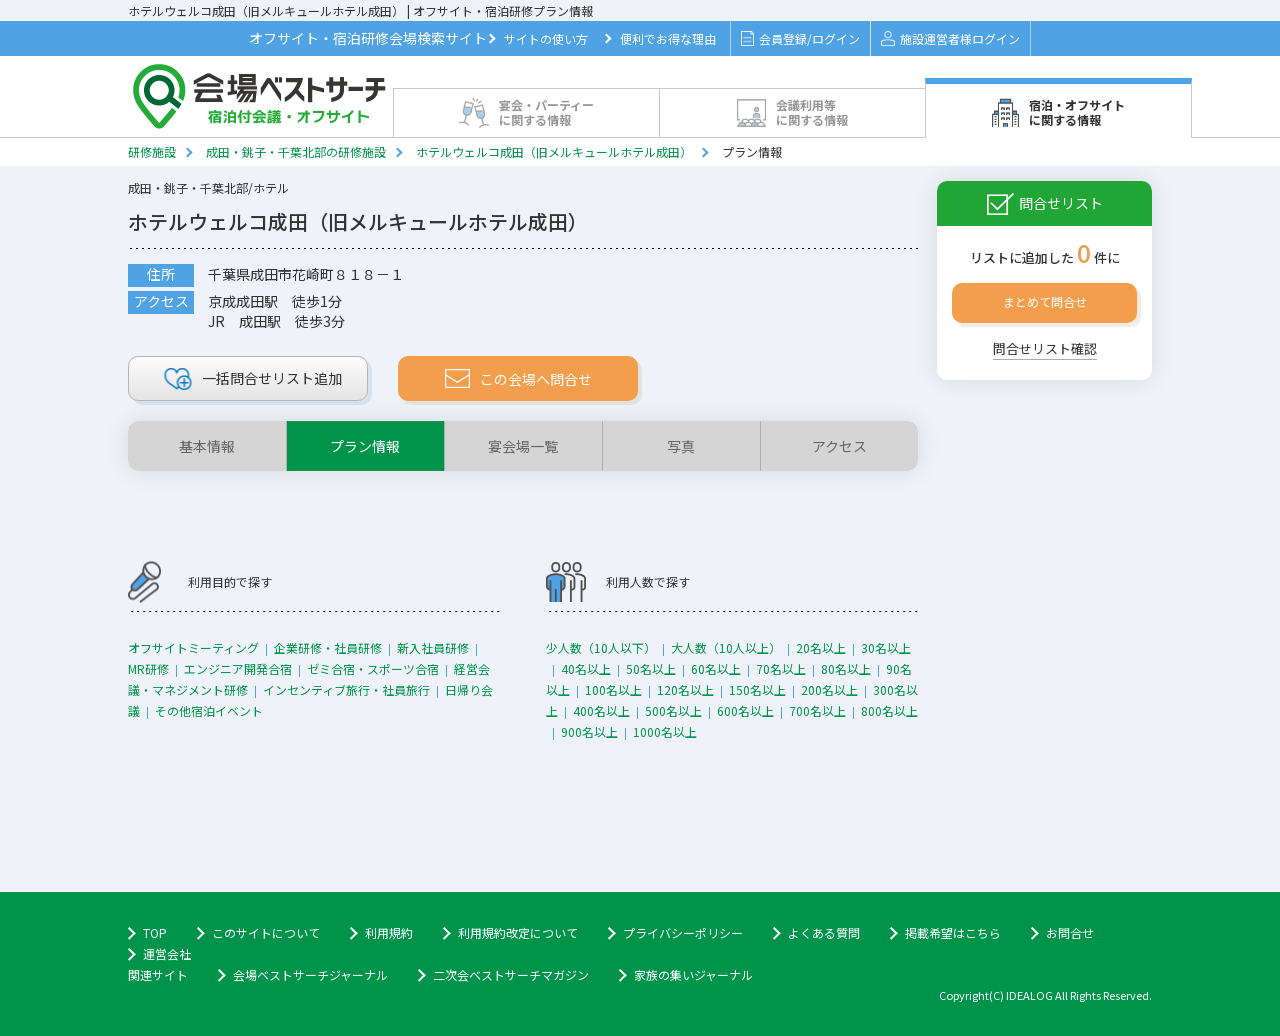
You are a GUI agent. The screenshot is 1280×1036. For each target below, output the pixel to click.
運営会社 (167, 953)
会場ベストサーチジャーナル (310, 974)
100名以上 (613, 689)
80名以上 (846, 668)
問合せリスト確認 (1045, 348)
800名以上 (889, 710)
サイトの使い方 (546, 38)
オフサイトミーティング (193, 647)
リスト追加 (253, 379)
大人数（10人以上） (726, 647)
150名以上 (757, 689)
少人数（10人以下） (601, 647)
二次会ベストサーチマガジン (511, 974)
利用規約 (389, 932)
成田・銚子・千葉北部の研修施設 (296, 151)
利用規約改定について (518, 932)
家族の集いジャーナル (693, 974)
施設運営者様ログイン (950, 38)
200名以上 (829, 689)
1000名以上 (665, 731)
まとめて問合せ (1045, 301)
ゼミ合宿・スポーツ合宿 (373, 668)
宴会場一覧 (523, 446)
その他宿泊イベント (209, 710)
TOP (155, 932)
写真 (681, 446)
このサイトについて (266, 932)
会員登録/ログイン (800, 38)
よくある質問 (824, 932)
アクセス (839, 446)
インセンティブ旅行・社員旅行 (346, 689)
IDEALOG (1029, 995)
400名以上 (601, 710)
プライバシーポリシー (683, 932)
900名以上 (589, 731)
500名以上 (673, 710)
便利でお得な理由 (668, 38)
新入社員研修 (433, 647)
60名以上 (716, 668)
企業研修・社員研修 (328, 647)
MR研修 (148, 668)
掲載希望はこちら (953, 932)
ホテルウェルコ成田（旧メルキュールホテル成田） (554, 151)
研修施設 (152, 151)
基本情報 (207, 446)
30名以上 (886, 647)
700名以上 (817, 710)
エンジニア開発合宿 (238, 668)
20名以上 (821, 647)
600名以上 (745, 710)
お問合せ (1070, 932)
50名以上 (651, 668)
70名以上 (781, 668)
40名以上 (586, 668)
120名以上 (685, 689)
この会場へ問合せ (518, 379)
